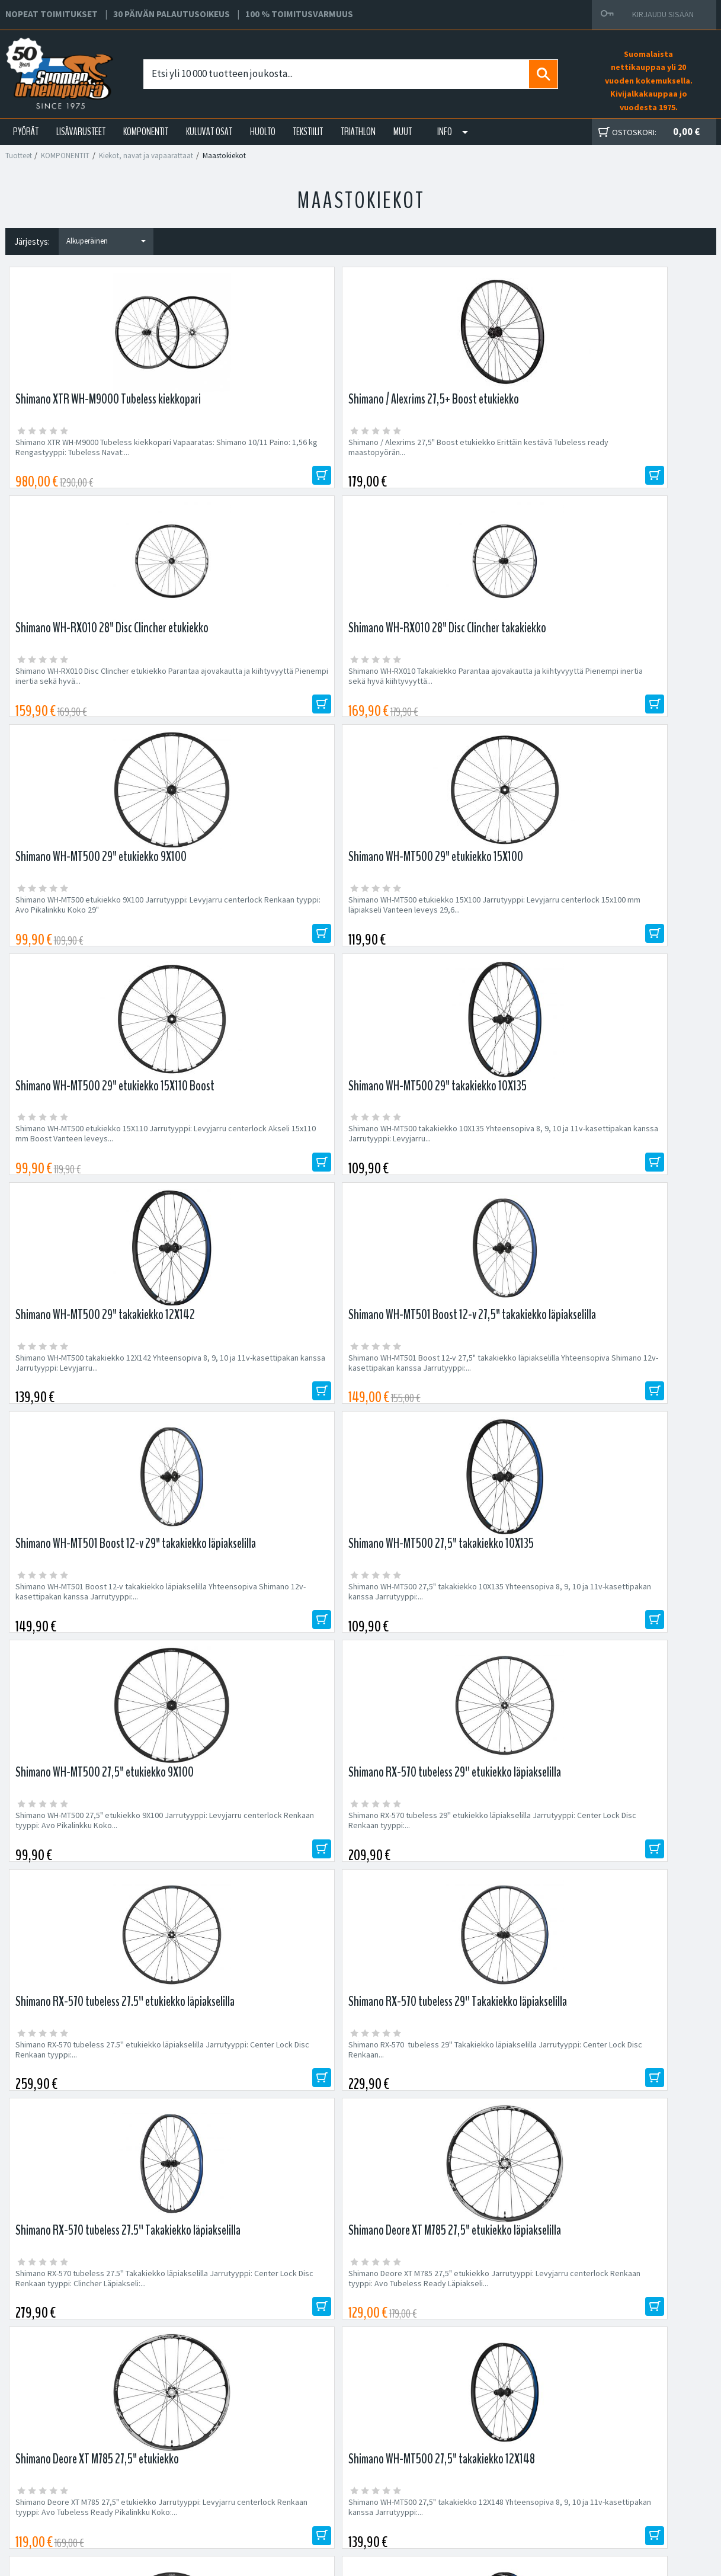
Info (444, 131)
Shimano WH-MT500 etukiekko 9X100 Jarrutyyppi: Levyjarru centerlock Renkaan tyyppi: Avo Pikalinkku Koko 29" (90, 691)
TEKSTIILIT (308, 131)
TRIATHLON (358, 131)
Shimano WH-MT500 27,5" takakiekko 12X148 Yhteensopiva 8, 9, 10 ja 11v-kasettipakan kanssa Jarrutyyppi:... (626, 1405)
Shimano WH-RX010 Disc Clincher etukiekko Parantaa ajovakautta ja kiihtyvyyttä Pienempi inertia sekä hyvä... (446, 452)
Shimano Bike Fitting (463, 2504)
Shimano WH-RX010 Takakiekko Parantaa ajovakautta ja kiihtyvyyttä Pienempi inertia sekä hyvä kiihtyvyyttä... (624, 452)
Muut (402, 131)
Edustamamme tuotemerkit (360, 2192)
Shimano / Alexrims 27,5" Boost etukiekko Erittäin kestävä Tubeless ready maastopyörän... (266, 452)
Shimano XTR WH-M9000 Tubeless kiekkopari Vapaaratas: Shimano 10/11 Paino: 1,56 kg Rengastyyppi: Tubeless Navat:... (93, 452)
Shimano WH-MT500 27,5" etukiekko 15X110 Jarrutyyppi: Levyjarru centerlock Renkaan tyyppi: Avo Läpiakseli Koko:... (91, 1643)
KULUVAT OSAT (209, 131)
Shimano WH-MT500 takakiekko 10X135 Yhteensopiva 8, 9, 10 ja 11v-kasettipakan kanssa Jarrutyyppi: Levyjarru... (621, 691)
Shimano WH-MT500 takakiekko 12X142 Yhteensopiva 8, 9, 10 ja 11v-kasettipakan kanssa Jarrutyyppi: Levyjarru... (88, 929)
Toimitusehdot (452, 2476)
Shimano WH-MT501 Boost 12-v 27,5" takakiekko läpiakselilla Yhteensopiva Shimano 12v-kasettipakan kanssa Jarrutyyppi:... (259, 934)
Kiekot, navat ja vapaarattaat (146, 156)
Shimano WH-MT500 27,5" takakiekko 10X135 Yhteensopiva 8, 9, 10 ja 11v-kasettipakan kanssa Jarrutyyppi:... (626, 929)
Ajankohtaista (205, 2504)
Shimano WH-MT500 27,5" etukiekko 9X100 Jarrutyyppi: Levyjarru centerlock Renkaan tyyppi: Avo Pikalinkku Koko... (90, 1167)
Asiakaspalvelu (207, 2490)
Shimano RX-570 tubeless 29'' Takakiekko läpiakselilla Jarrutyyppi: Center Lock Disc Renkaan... (622, 1167)
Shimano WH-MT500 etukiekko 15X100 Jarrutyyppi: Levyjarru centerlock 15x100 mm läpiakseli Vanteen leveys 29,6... (265, 691)
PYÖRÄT (26, 131)
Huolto (192, 2448)
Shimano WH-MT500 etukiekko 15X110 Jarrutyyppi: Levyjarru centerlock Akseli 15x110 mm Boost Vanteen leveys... (444, 691)
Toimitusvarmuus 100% (468, 2490)
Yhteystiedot (204, 2476)
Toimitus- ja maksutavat (468, 2462)
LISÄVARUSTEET (80, 131)
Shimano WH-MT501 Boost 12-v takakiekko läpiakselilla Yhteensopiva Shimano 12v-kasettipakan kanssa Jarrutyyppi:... (445, 929)
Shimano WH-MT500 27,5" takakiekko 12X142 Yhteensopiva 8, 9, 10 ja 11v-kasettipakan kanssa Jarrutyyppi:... (270, 1643)
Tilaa (599, 2114)
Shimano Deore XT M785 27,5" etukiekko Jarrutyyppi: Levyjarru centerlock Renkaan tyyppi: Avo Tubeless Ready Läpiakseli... (267, 1405)
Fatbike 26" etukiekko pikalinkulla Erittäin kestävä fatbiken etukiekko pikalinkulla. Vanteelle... (443, 1643)
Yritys (190, 2462)
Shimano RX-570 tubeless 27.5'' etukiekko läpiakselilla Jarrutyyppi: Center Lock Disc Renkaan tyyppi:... (444, 1167)
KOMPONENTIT (145, 131)
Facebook (445, 2448)
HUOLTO (262, 131)
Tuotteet (18, 156)
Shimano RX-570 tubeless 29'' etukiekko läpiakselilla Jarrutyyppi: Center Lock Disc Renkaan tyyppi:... (266, 1167)
